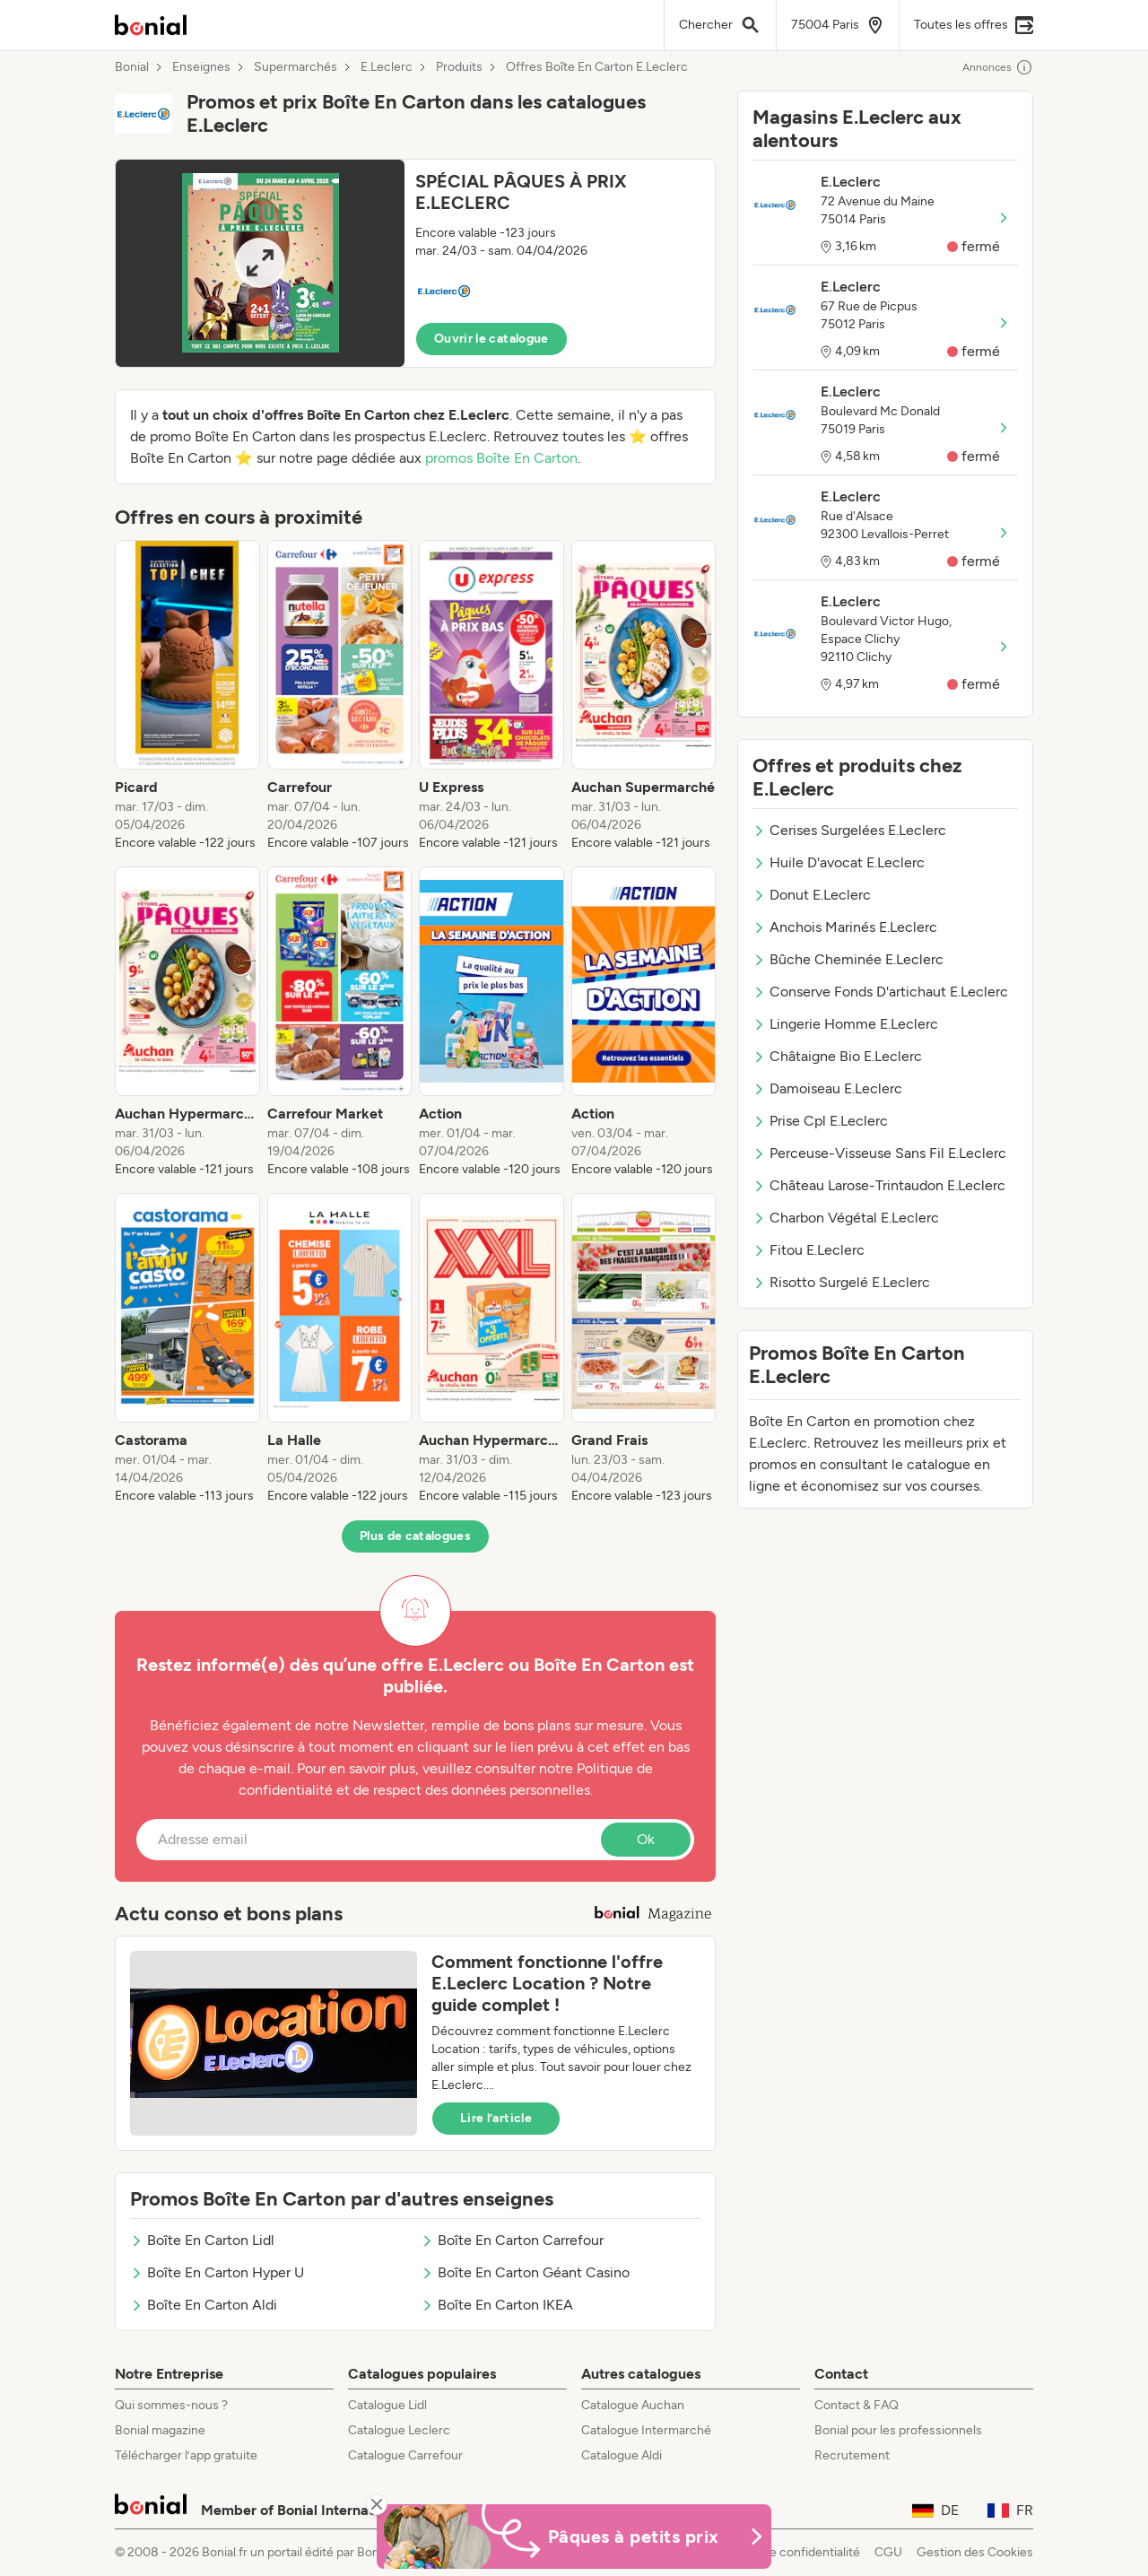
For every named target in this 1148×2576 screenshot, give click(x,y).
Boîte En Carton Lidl (202, 2240)
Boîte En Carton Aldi (203, 2304)
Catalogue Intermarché (646, 2430)
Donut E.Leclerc (811, 894)
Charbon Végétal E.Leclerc (845, 1217)
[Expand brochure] (260, 263)
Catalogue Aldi (621, 2455)
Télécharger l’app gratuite (186, 2455)
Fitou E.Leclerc (808, 1249)
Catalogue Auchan (632, 2405)
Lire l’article (496, 2118)
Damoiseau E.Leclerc (827, 1088)
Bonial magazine (160, 2430)
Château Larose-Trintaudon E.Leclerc (878, 1185)
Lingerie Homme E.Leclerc (845, 1023)
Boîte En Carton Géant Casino (525, 2272)
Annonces (997, 67)
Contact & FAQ (856, 2405)
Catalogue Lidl (387, 2405)
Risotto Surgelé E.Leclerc (841, 1282)
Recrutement (852, 2455)
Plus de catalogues (415, 1536)
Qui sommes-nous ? (171, 2405)
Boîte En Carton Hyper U (217, 2272)
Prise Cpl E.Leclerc (820, 1120)
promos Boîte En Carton (501, 457)
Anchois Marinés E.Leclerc (844, 927)
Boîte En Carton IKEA (497, 2304)
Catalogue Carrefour (405, 2455)
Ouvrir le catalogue (491, 338)
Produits (459, 67)
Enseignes (201, 67)
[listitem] (187, 696)
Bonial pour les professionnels (898, 2430)
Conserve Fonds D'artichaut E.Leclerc (880, 991)
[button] (415, 263)
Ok (646, 1839)
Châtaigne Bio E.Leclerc (837, 1056)
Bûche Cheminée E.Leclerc (848, 959)
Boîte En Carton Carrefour (512, 2240)
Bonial (132, 67)
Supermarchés (295, 67)
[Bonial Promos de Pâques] (574, 2536)
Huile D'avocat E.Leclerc (838, 862)
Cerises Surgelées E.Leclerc (849, 830)
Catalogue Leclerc (399, 2430)
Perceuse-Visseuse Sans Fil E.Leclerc (879, 1153)
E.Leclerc (387, 67)
